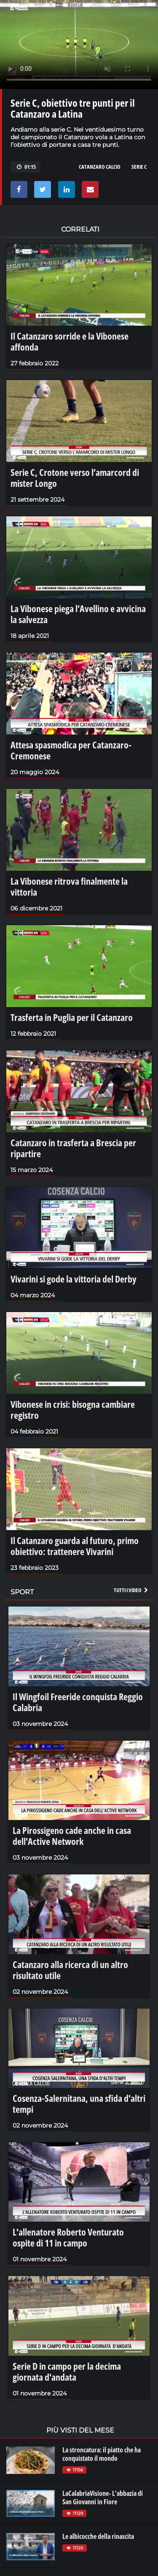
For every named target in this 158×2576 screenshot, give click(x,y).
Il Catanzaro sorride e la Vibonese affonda (70, 341)
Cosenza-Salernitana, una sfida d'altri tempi (79, 2103)
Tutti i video (131, 1590)
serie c (139, 166)
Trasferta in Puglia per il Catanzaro (72, 1017)
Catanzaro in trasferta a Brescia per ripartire (73, 1148)
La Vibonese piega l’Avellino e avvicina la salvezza (78, 614)
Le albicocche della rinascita (98, 2536)
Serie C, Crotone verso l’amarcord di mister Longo (75, 477)
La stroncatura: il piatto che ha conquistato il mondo (101, 2454)
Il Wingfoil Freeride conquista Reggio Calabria (78, 1702)
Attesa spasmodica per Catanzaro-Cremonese (71, 750)
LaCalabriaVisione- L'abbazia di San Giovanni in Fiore (102, 2497)
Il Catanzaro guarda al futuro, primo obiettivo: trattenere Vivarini (75, 1546)
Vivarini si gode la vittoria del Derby (74, 1278)
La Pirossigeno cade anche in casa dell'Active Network (72, 1835)
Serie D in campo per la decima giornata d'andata (67, 2371)
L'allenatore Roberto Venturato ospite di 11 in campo (68, 2237)
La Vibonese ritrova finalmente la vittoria (69, 886)
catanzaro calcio (100, 166)
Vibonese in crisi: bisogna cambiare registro (73, 1409)
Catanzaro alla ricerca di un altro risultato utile (70, 1970)
